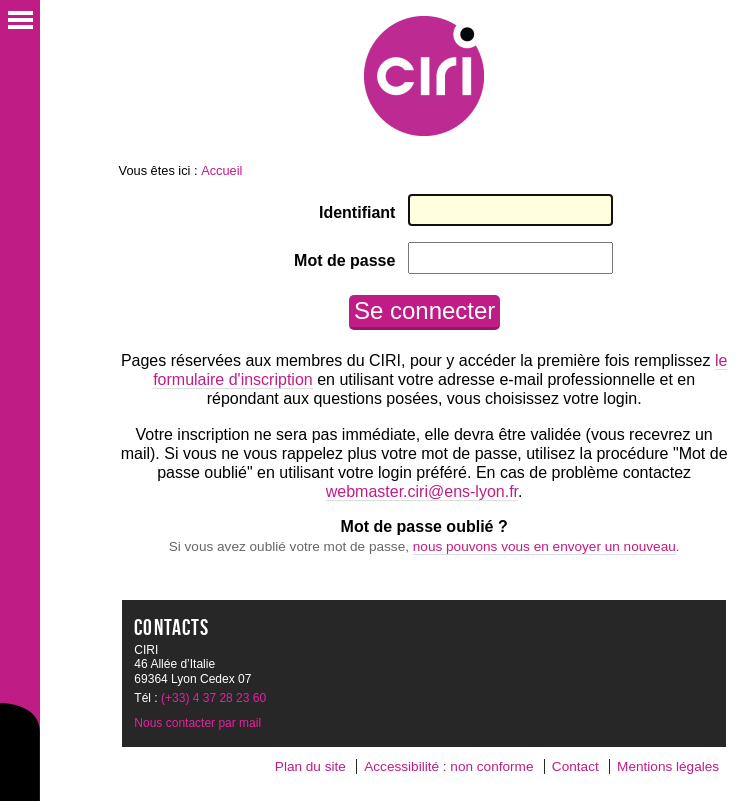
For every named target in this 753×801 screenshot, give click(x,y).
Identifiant (357, 212)
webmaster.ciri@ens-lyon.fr (422, 491)
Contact (575, 766)
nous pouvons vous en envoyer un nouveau (544, 546)
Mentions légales (668, 766)
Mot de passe (344, 260)
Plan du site (310, 766)
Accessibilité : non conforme (448, 766)
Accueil (221, 170)
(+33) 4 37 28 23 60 (213, 698)
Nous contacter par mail (197, 723)
